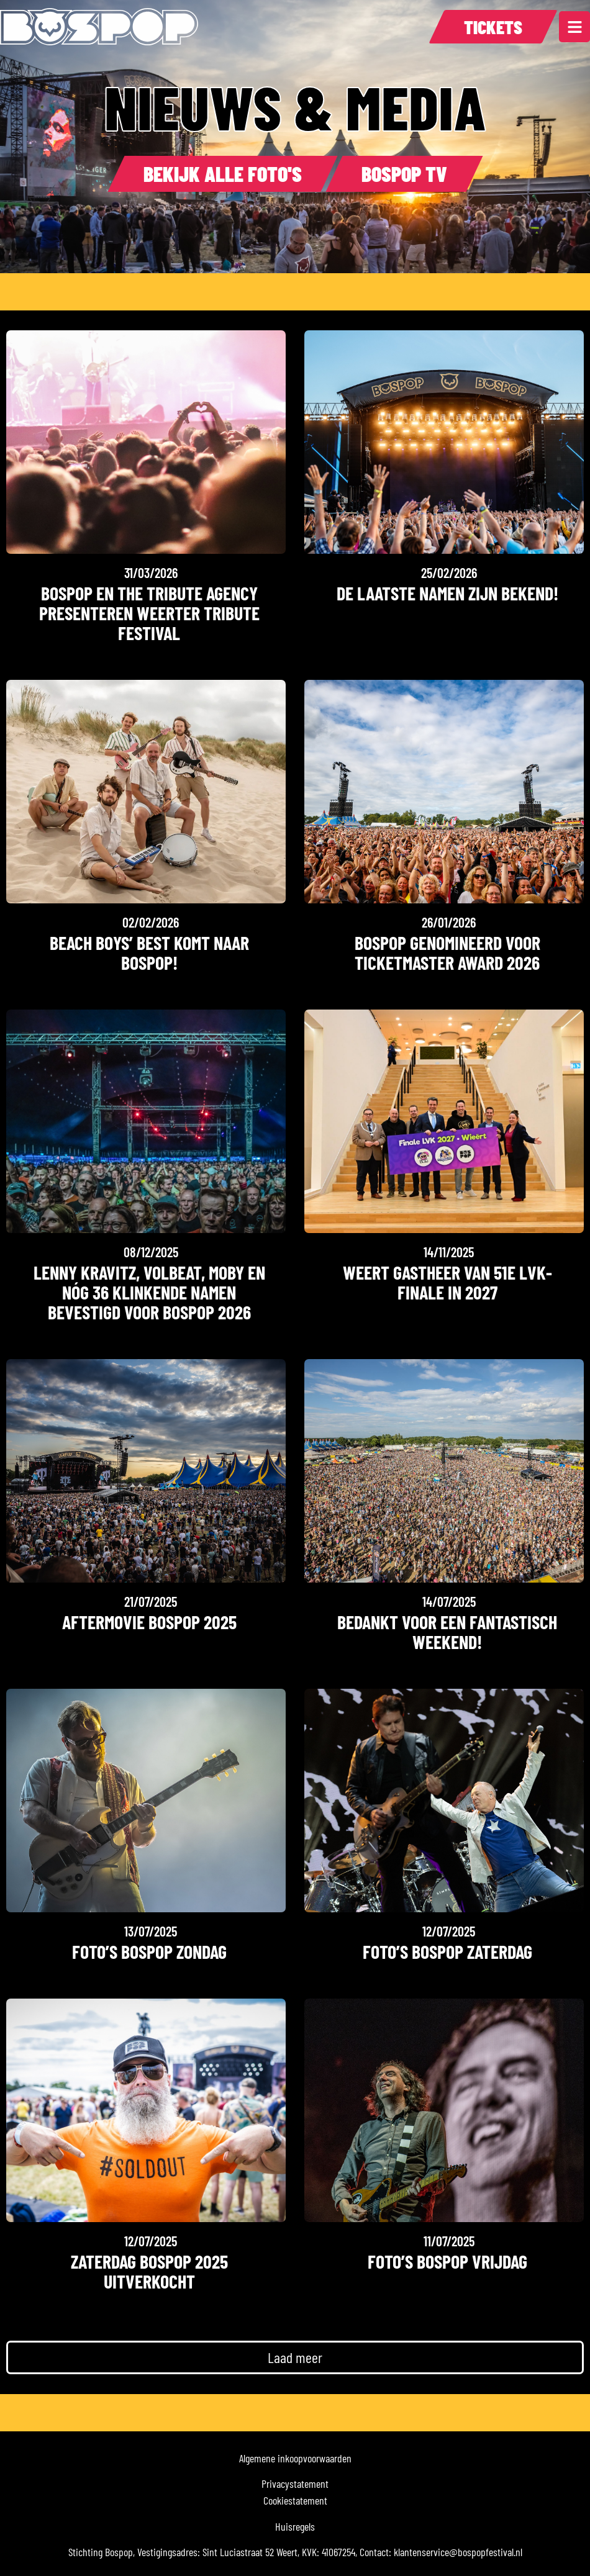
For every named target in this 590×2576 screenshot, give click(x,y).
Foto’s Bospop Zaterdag (447, 1951)
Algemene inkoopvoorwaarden (295, 2458)
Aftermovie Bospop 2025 (149, 1622)
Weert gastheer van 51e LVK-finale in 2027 (447, 1282)
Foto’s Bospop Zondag (149, 1951)
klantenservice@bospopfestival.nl (458, 2552)
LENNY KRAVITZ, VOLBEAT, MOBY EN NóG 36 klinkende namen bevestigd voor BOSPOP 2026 (149, 1292)
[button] (295, 2357)
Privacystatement (295, 2483)
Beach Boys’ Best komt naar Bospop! (149, 952)
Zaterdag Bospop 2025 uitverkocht (149, 2271)
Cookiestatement (295, 2500)
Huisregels (295, 2526)
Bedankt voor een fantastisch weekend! (447, 1632)
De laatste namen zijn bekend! (447, 593)
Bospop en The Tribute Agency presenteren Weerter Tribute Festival (149, 613)
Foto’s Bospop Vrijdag (447, 2261)
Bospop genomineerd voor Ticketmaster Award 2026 (447, 952)
